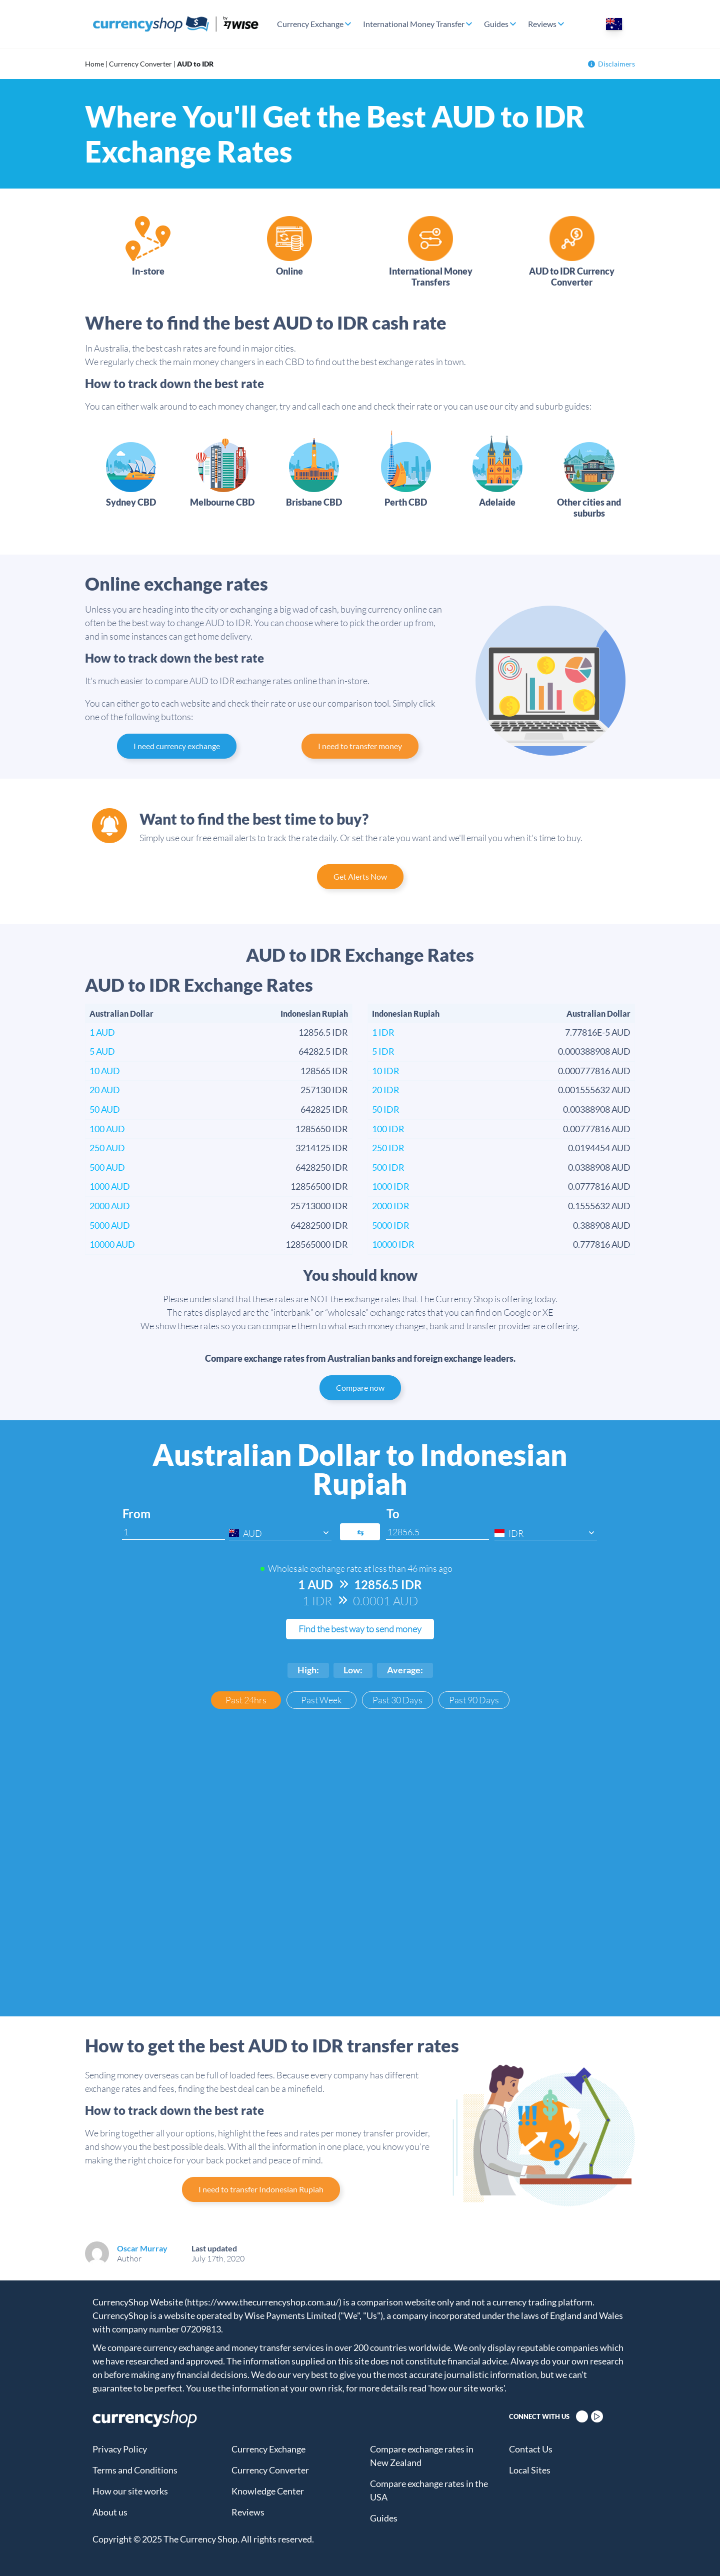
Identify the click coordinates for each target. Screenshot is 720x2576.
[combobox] (280, 1533)
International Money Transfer (413, 24)
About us (110, 2511)
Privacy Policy (119, 2448)
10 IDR (386, 1070)
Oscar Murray (142, 2248)
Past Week (321, 1699)
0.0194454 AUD (599, 1147)
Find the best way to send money (360, 1628)
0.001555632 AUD (594, 1089)
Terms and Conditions (135, 2469)
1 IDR (383, 1032)
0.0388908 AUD (599, 1167)
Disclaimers (611, 64)
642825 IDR (324, 1109)
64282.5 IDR (323, 1051)
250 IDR (388, 1147)
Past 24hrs (246, 1699)
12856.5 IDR (323, 1032)
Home (94, 64)
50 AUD (105, 1109)
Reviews (542, 24)
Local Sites (529, 2469)
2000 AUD (110, 1205)
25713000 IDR (319, 1205)
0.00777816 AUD (596, 1128)
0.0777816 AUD (599, 1186)
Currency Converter (140, 64)
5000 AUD (110, 1225)
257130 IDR (324, 1089)
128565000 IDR (317, 1244)
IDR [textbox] (516, 1533)
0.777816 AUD (601, 1244)
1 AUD (102, 1032)
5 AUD (102, 1051)
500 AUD (107, 1167)
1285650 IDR (322, 1128)
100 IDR (388, 1128)
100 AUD (107, 1128)
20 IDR (386, 1089)
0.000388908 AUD (594, 1051)
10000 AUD (112, 1244)
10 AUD (105, 1070)
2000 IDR (391, 1205)
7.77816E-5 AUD (597, 1032)
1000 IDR (391, 1186)
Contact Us (530, 2448)
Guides (496, 24)
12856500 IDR (319, 1186)
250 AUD (107, 1147)
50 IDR (386, 1109)
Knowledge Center (268, 2490)
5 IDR (383, 1051)
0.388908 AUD (601, 1225)
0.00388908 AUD (596, 1109)
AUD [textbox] (252, 1533)
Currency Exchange (310, 24)
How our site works (130, 2490)
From (136, 1513)
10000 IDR (393, 1244)
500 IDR (388, 1167)
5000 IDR (391, 1225)
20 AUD (105, 1089)
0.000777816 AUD (594, 1070)
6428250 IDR (322, 1167)
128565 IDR (324, 1070)
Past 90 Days (474, 1699)
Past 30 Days (397, 1699)
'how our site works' (466, 2387)
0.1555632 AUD (599, 1205)
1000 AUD (110, 1186)
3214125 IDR (322, 1147)
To (393, 1513)
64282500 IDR (319, 1225)
